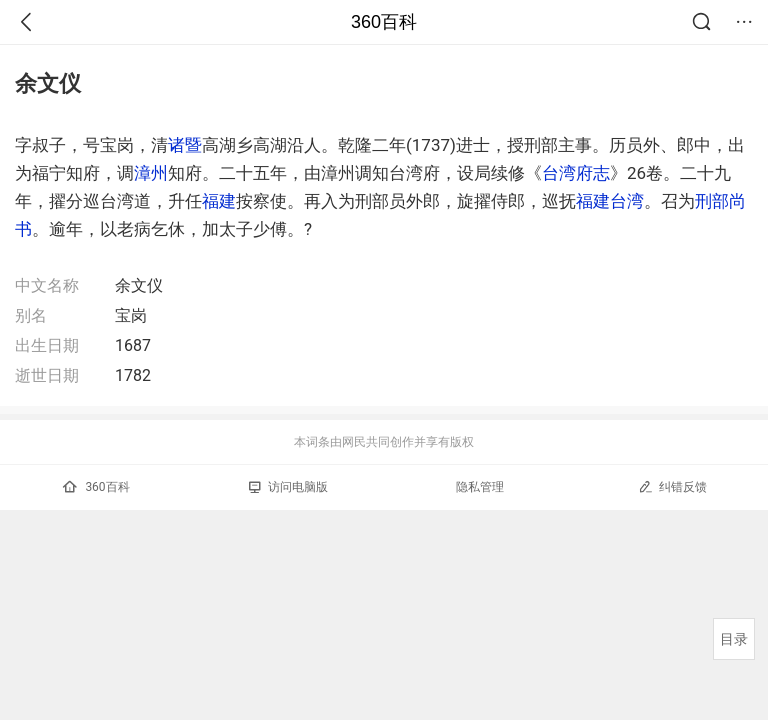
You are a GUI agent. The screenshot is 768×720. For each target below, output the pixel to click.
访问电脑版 (288, 487)
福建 (219, 201)
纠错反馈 (672, 486)
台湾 (627, 201)
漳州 (151, 173)
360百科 (384, 22)
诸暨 (185, 145)
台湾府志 (576, 173)
